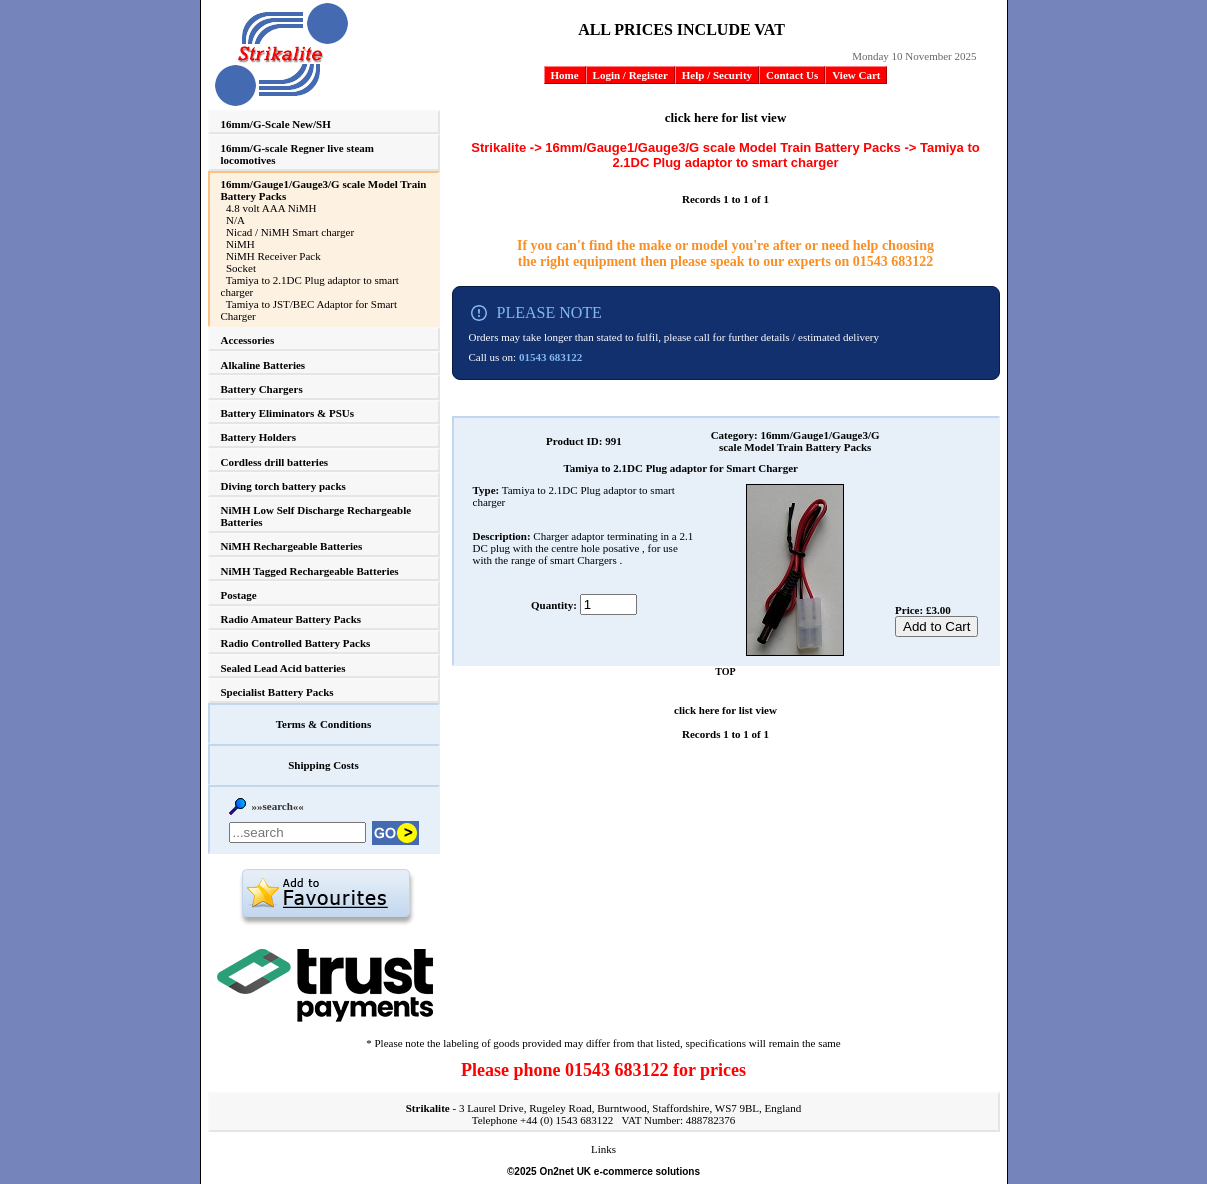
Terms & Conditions (324, 724)
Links (603, 1149)
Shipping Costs (323, 765)
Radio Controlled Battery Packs (296, 643)
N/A (235, 220)
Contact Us (792, 75)
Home (565, 75)
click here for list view (726, 117)
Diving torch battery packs (283, 486)
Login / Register (630, 75)
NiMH (240, 244)
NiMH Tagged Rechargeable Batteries (310, 571)
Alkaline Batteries (263, 365)
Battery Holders (258, 437)
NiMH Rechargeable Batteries (292, 546)
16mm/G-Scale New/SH (276, 124)
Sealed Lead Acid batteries (283, 668)
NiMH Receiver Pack (273, 256)
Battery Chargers (262, 389)
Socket (241, 268)
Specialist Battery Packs (277, 692)
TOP (725, 671)
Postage (239, 595)
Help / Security (717, 75)
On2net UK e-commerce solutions (619, 1171)
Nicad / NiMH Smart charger (290, 232)
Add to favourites (326, 896)
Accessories (248, 340)
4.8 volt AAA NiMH (271, 208)
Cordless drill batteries (275, 462)
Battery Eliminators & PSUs (288, 413)
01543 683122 (893, 261)
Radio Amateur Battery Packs (291, 619)
